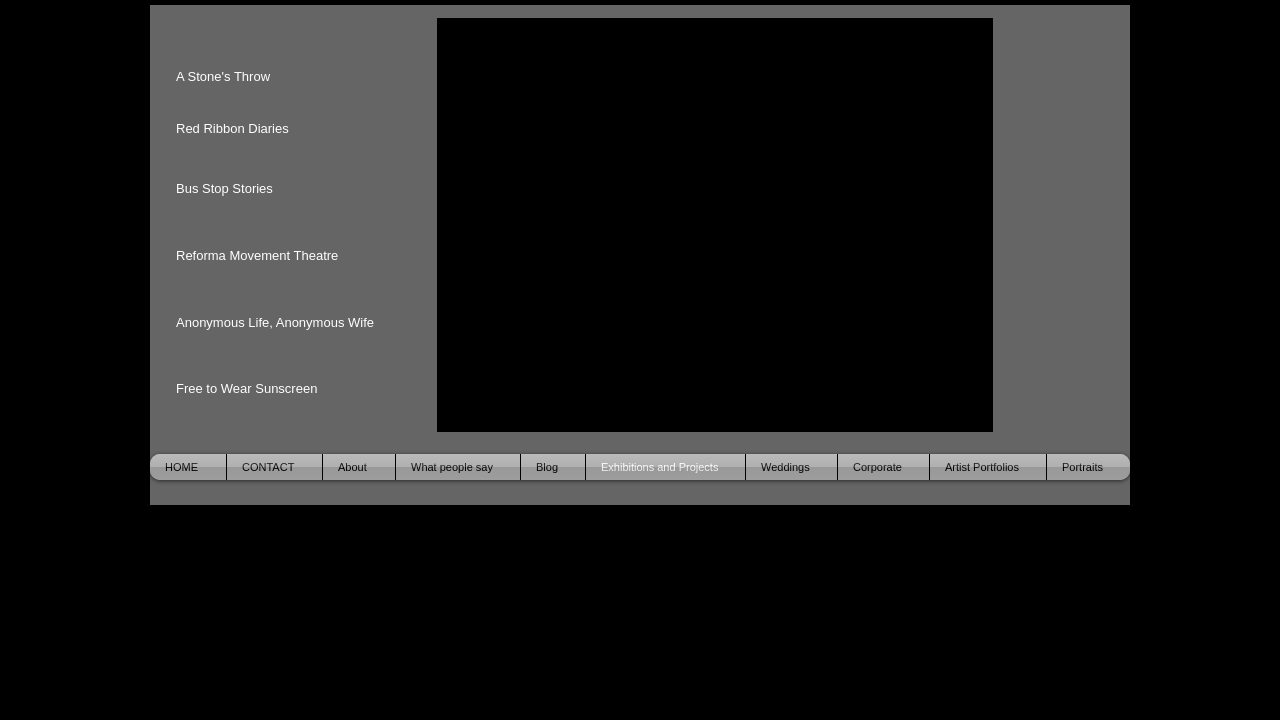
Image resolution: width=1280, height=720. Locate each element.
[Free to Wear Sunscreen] (250, 389)
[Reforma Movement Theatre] (264, 256)
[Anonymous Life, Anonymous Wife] (283, 323)
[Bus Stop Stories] (241, 189)
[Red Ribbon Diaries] (241, 129)
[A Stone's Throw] (241, 77)
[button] (715, 225)
